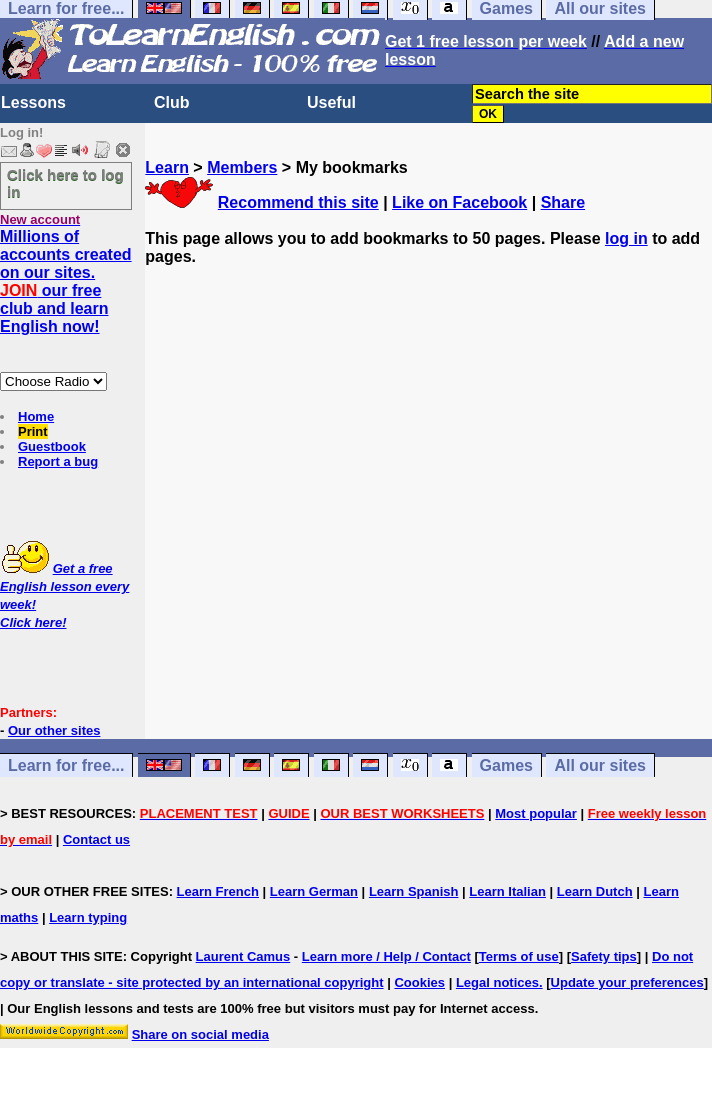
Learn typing (88, 917)
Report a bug (58, 461)
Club (172, 102)
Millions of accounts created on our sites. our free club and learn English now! (66, 281)
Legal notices (497, 982)
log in (626, 238)
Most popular (536, 813)
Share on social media (200, 1034)
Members (242, 167)
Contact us (96, 839)
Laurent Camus (243, 956)
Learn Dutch (595, 891)
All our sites (600, 765)
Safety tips (604, 956)
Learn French (218, 891)
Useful (331, 102)
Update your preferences (627, 982)
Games (506, 765)
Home (36, 416)
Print (33, 431)
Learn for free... (66, 765)
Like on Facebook (459, 202)
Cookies (419, 982)
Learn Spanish (414, 891)
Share (563, 202)
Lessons (33, 102)
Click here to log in (65, 183)
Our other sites (54, 730)
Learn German (314, 891)
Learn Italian (507, 891)
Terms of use (519, 956)
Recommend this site (298, 202)
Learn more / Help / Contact (386, 956)
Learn (167, 167)
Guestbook (52, 446)
